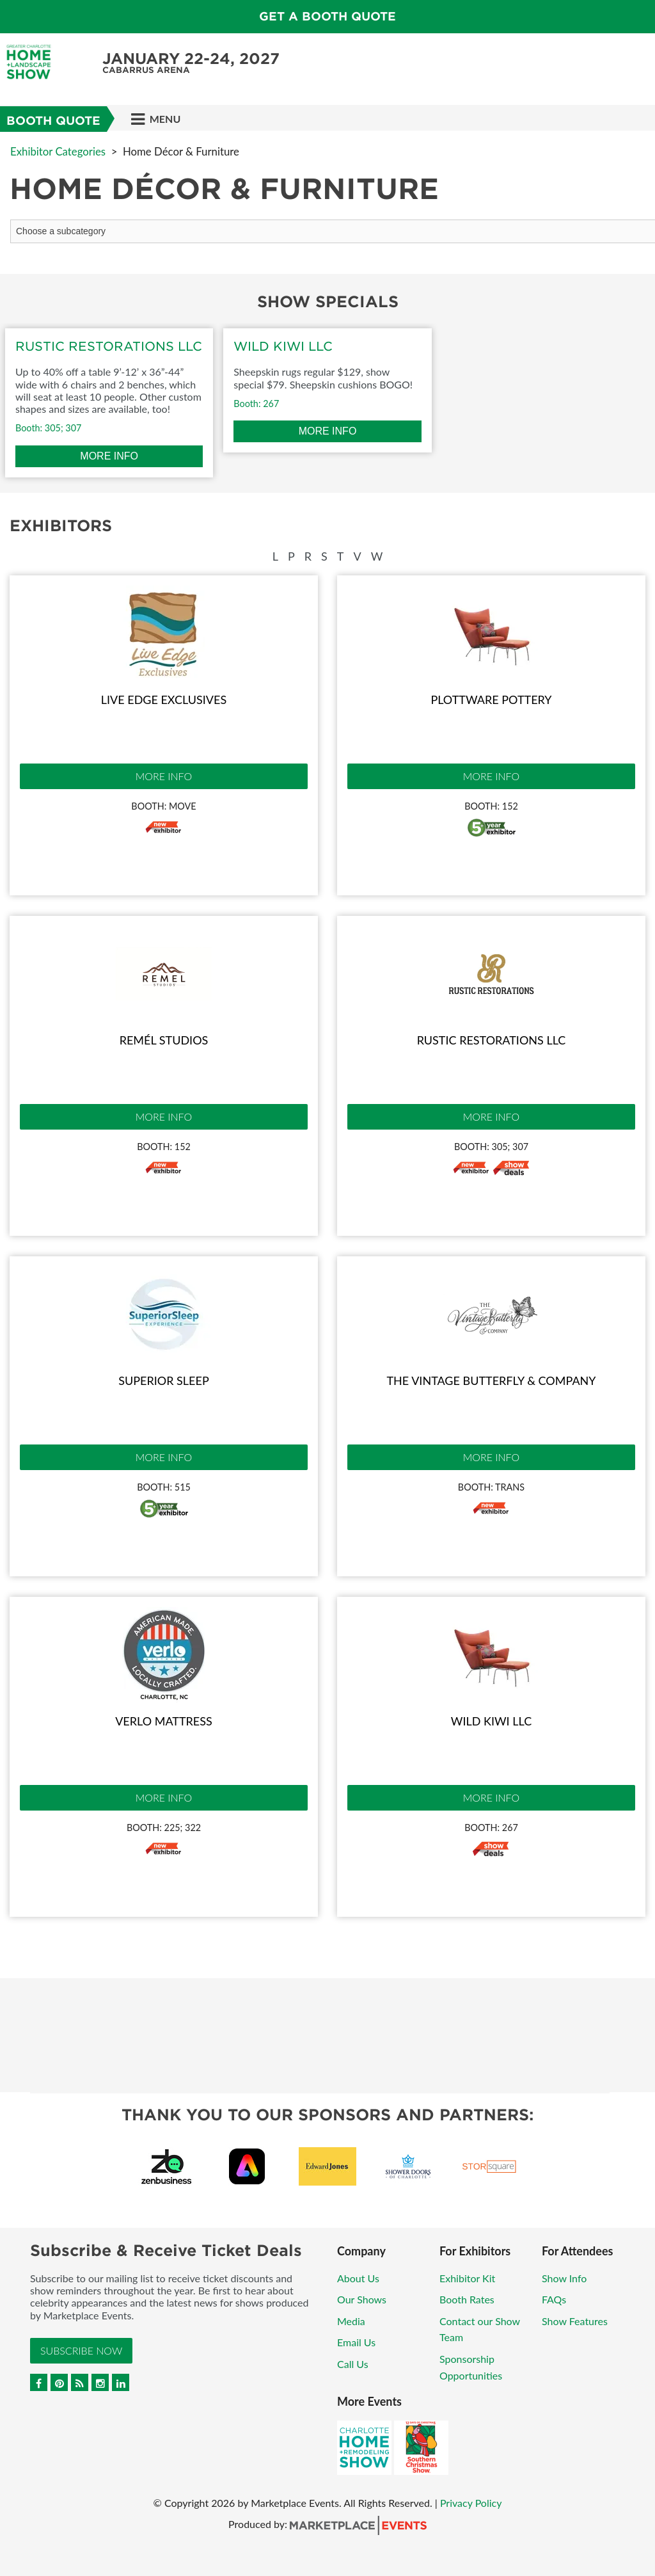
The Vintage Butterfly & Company (491, 1380)
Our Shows (361, 2299)
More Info (164, 776)
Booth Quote (53, 120)
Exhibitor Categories (58, 151)
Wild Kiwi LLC (491, 1721)
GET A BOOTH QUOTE (327, 16)
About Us (358, 2278)
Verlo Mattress (163, 1721)
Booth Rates (466, 2299)
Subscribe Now (81, 2350)
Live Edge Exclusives (163, 699)
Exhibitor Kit (467, 2278)
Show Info (564, 2278)
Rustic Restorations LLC (491, 1040)
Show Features (575, 2321)
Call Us (352, 2364)
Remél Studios (164, 1040)
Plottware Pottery (490, 699)
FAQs (554, 2299)
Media (351, 2321)
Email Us (356, 2342)
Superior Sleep (163, 1380)
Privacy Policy (471, 2503)
